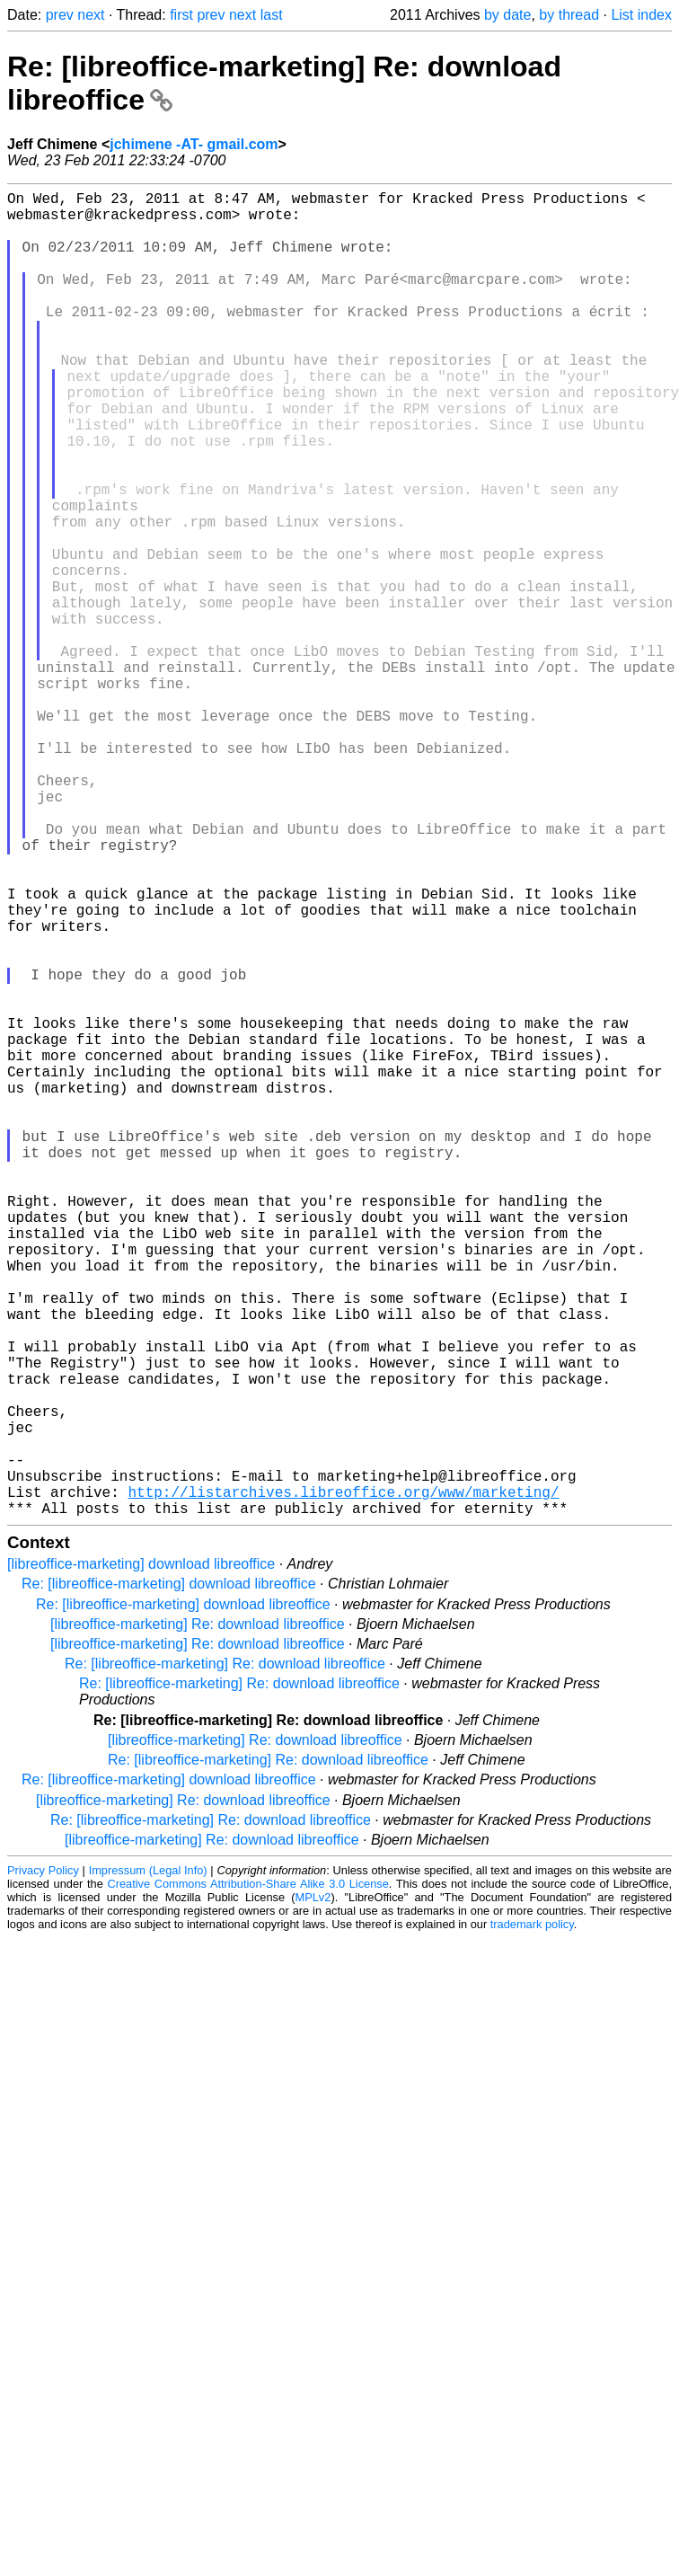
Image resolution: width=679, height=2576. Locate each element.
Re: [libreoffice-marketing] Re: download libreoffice (225, 1958)
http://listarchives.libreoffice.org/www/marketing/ (343, 1783)
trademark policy (532, 2219)
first (181, 14)
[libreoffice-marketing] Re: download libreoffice (197, 1918)
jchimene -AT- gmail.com (194, 144)
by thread (569, 14)
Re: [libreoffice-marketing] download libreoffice (169, 1878)
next (90, 14)
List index (641, 14)
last (271, 14)
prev (60, 14)
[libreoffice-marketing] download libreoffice (141, 1858)
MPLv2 (313, 2192)
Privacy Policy (43, 2165)
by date (507, 14)
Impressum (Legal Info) (148, 2165)
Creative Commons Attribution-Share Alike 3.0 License (247, 2178)
